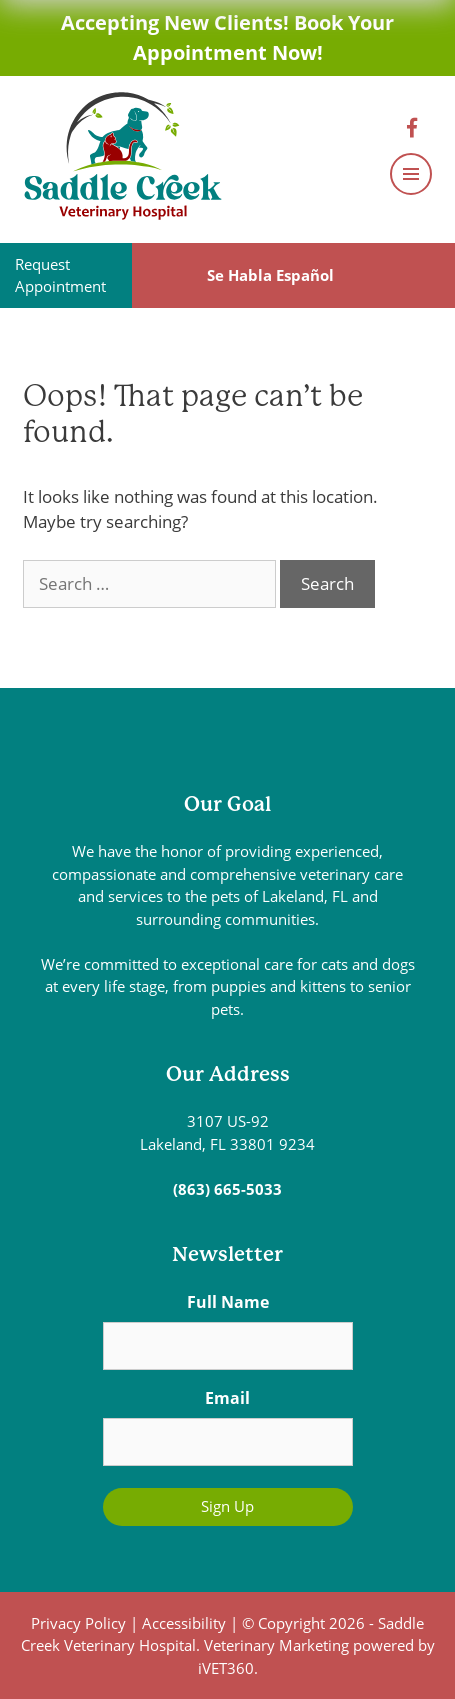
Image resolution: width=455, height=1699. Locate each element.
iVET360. (228, 1668)
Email (227, 1398)
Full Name (228, 1302)
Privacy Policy (78, 1623)
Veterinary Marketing (276, 1645)
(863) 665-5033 (227, 1189)
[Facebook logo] (417, 128)
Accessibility (184, 1623)
